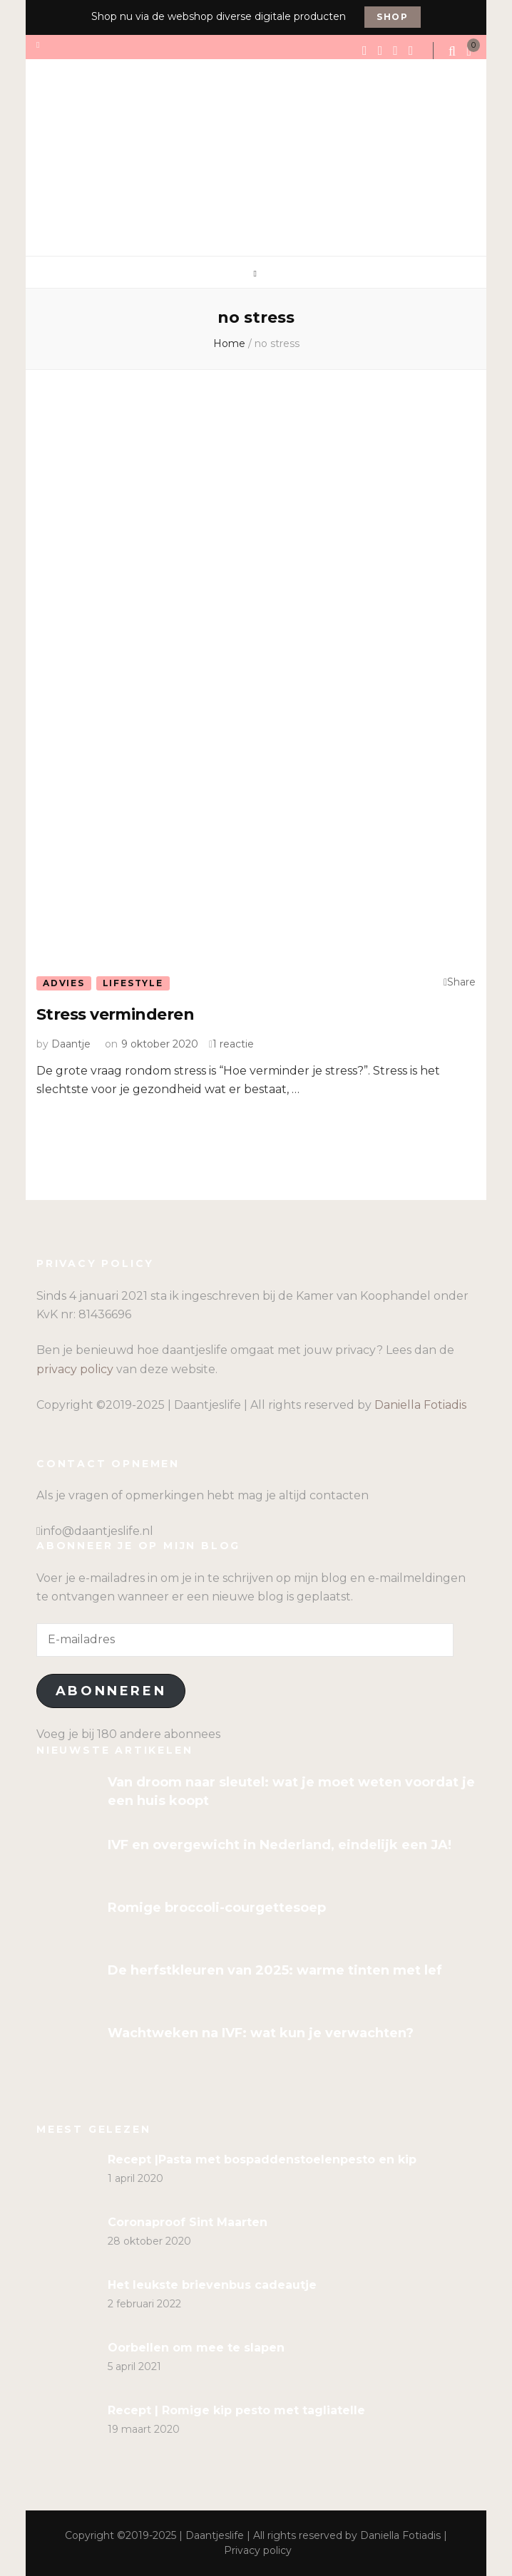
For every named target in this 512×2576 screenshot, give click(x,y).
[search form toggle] (454, 51)
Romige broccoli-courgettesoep (217, 1907)
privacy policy (74, 1369)
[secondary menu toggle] (38, 45)
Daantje (71, 1044)
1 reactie (233, 1044)
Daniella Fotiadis (420, 1405)
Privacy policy (258, 2550)
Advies (64, 983)
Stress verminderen (115, 1014)
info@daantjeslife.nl (97, 1531)
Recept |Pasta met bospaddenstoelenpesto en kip (262, 2159)
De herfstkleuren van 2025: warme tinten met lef (275, 1970)
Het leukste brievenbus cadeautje (212, 2285)
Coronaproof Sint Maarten (187, 2222)
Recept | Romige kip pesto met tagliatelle (236, 2410)
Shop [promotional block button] (393, 16)
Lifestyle (133, 983)
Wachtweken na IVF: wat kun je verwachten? (261, 2033)
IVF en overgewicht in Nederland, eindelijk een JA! (279, 1845)
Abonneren (111, 1691)
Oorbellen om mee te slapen (196, 2347)
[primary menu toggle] (256, 273)
